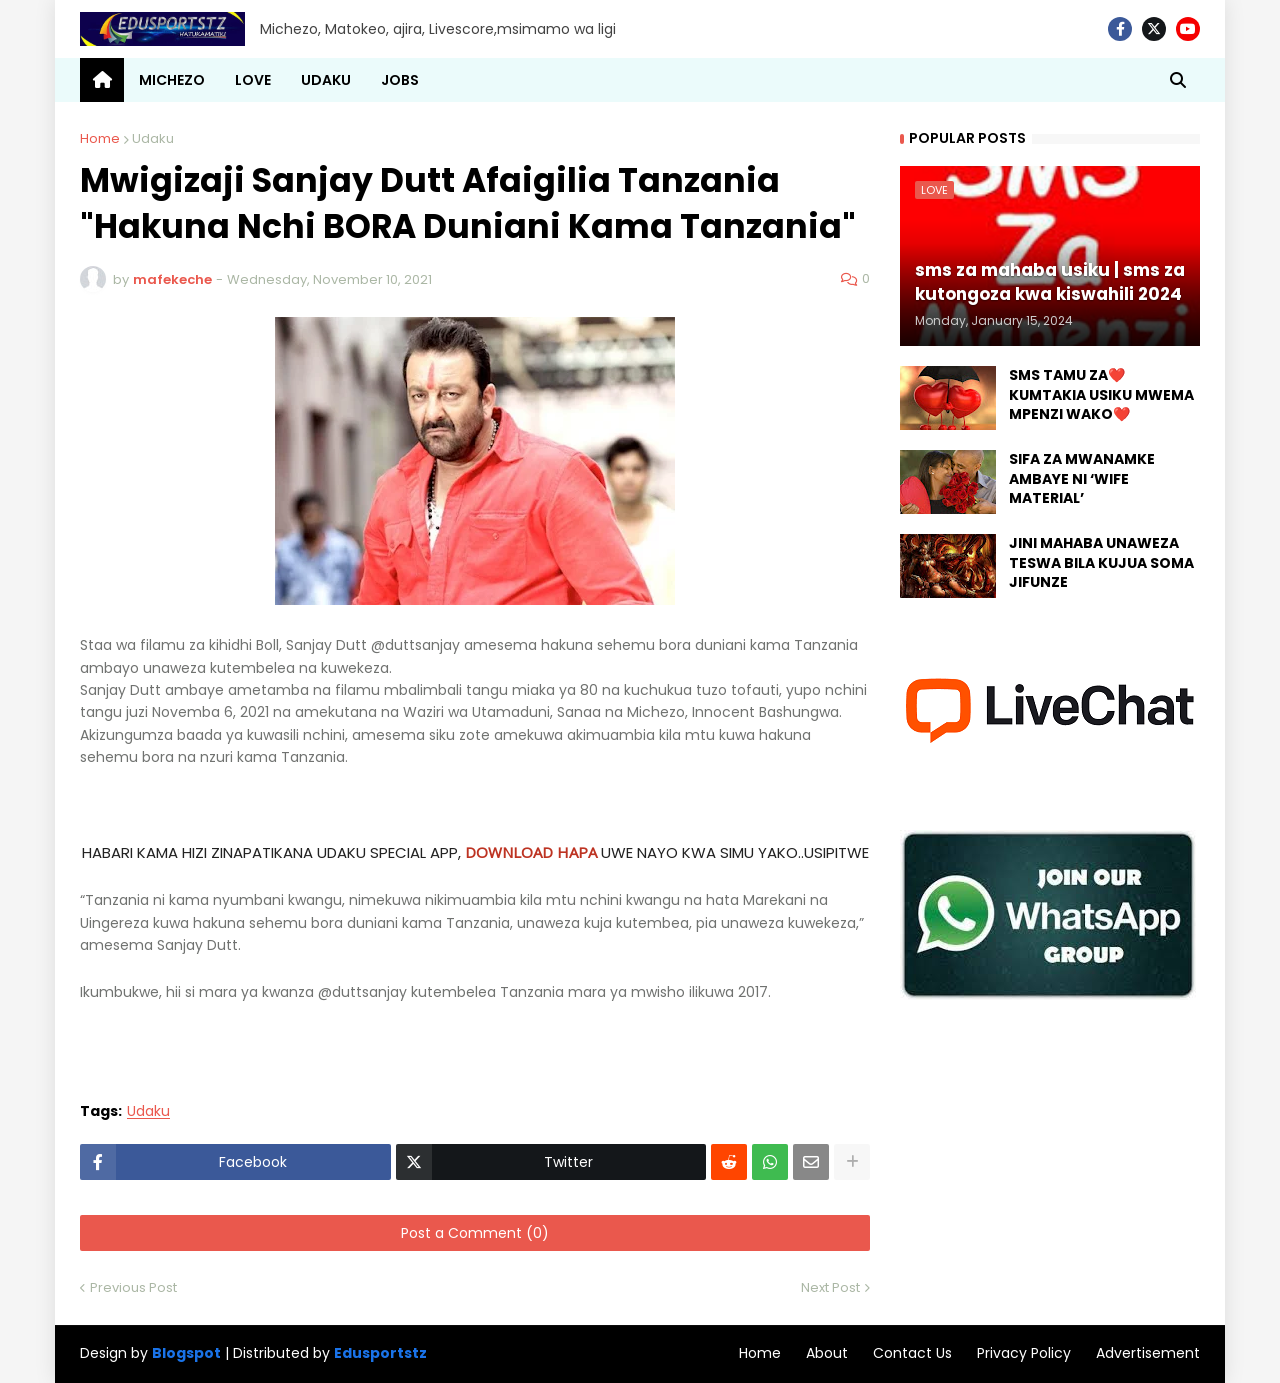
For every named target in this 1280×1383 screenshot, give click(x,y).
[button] (1178, 80)
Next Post (830, 1287)
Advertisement (1148, 1353)
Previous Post (133, 1287)
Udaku (153, 138)
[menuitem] (102, 80)
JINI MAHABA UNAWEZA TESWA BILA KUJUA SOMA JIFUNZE (1101, 563)
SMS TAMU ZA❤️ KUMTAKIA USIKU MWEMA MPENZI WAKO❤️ (1101, 395)
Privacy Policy (1024, 1353)
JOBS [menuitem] (400, 80)
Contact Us (912, 1353)
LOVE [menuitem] (253, 80)
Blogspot (186, 1353)
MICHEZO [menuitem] (172, 80)
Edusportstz (380, 1353)
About (827, 1353)
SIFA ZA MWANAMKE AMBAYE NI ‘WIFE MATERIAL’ (1082, 479)
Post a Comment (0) (475, 1233)
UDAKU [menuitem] (326, 80)
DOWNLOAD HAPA (531, 852)
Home (100, 138)
